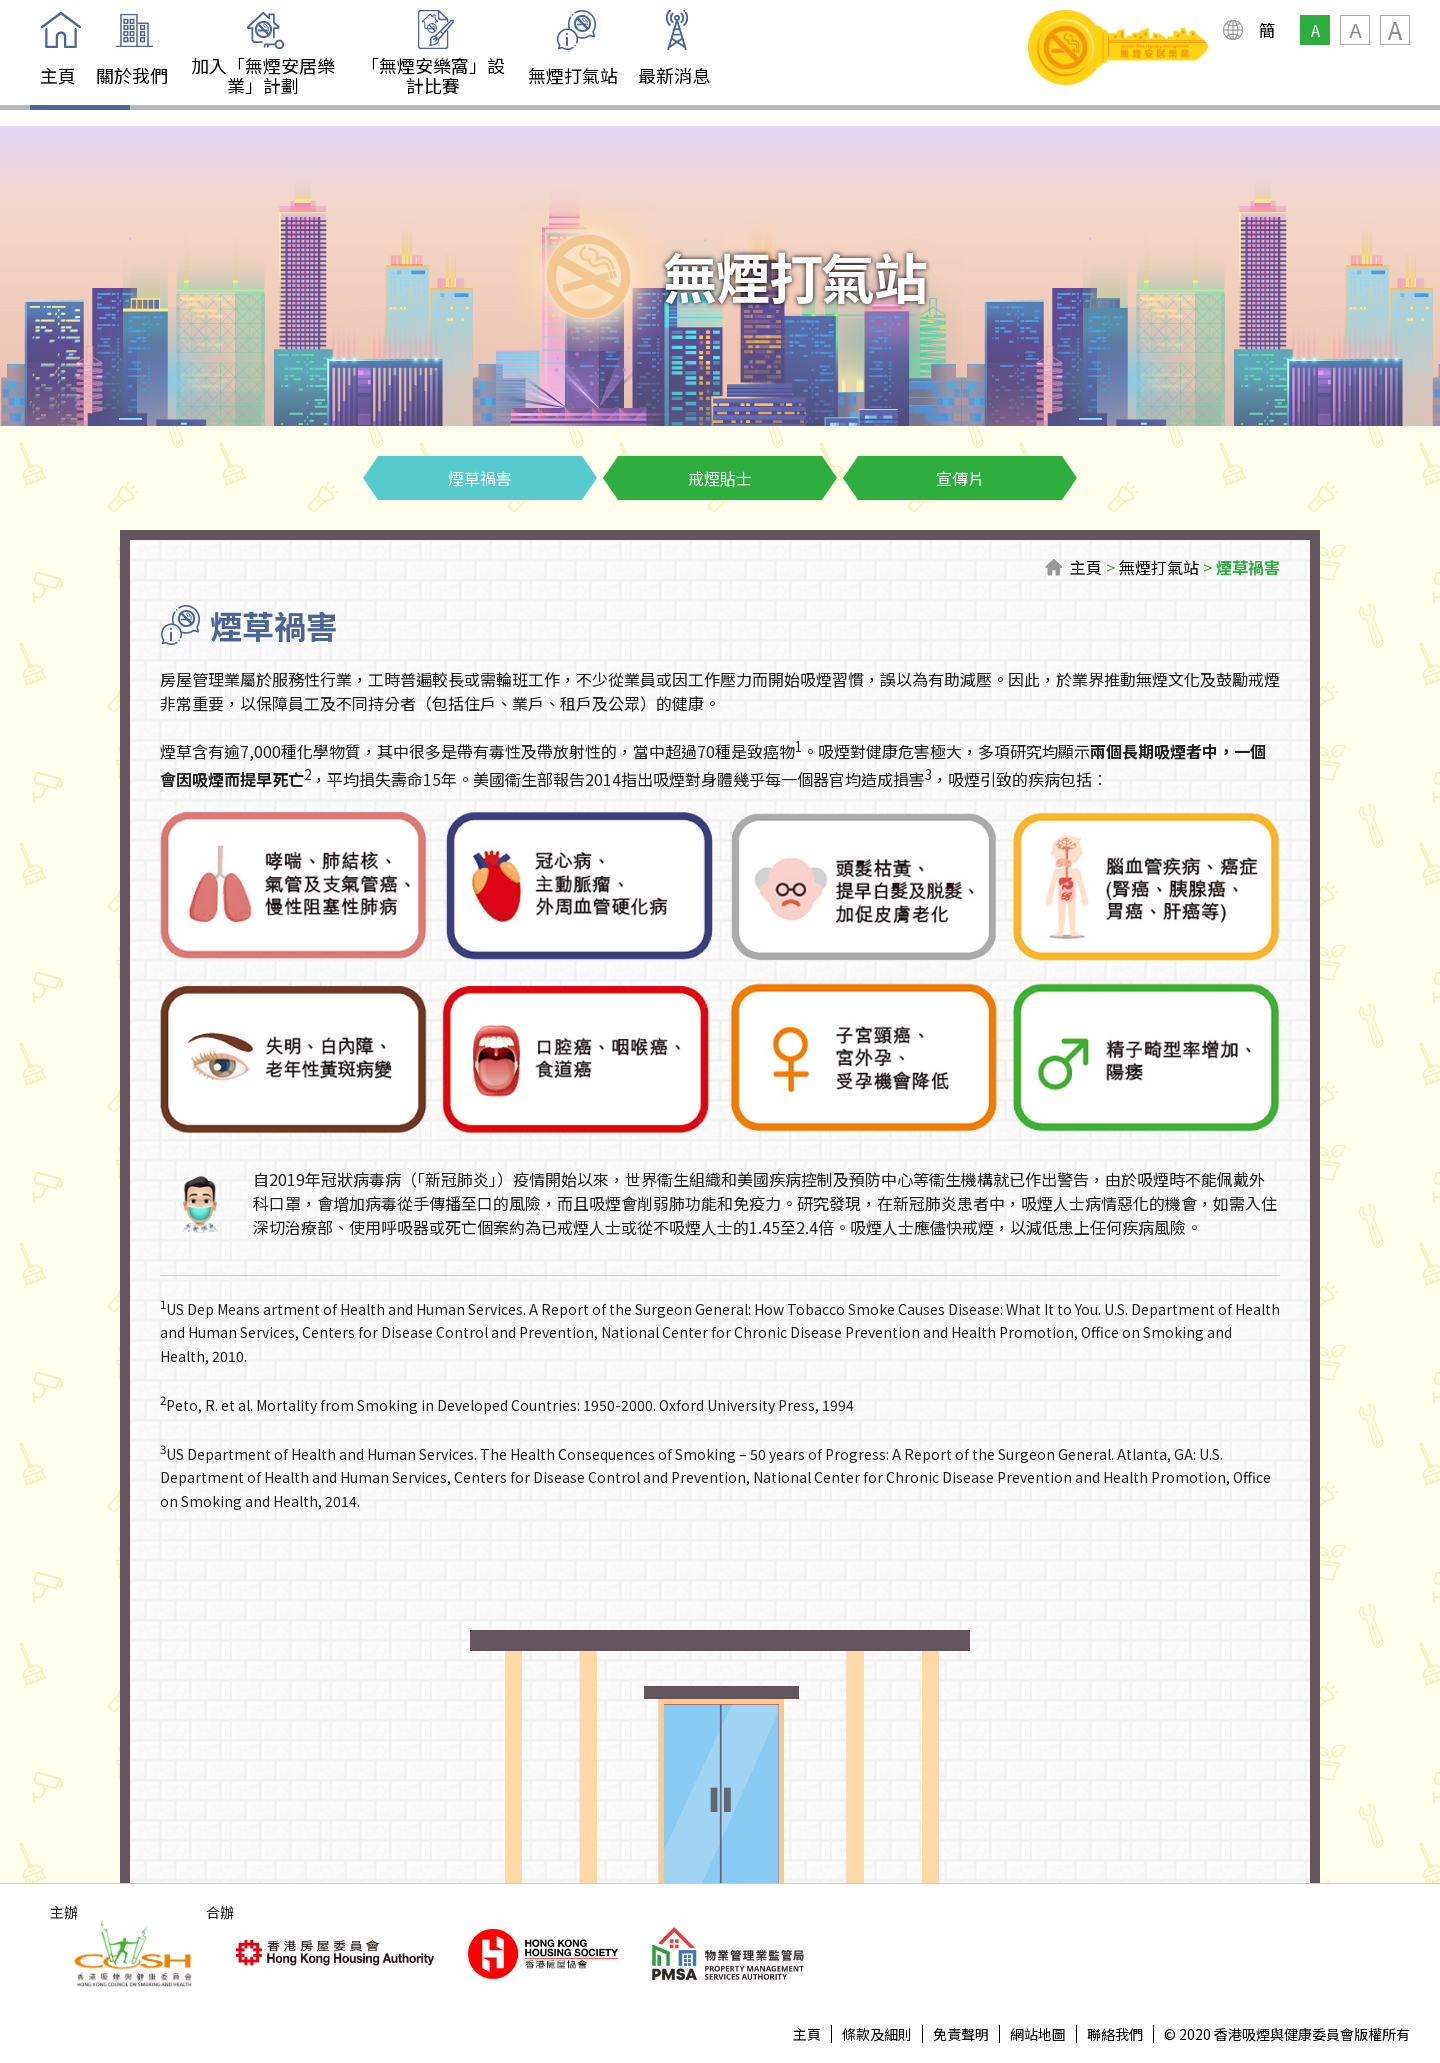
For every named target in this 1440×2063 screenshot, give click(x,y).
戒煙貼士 (720, 478)
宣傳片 (960, 478)
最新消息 (674, 75)
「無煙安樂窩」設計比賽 (433, 75)
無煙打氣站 (573, 75)
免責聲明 (961, 2034)
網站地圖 (1038, 2034)
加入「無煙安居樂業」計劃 (263, 75)
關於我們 (132, 75)
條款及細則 (877, 2034)
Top (1357, 1980)
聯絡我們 (1115, 2034)
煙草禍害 (480, 478)
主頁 (58, 75)
